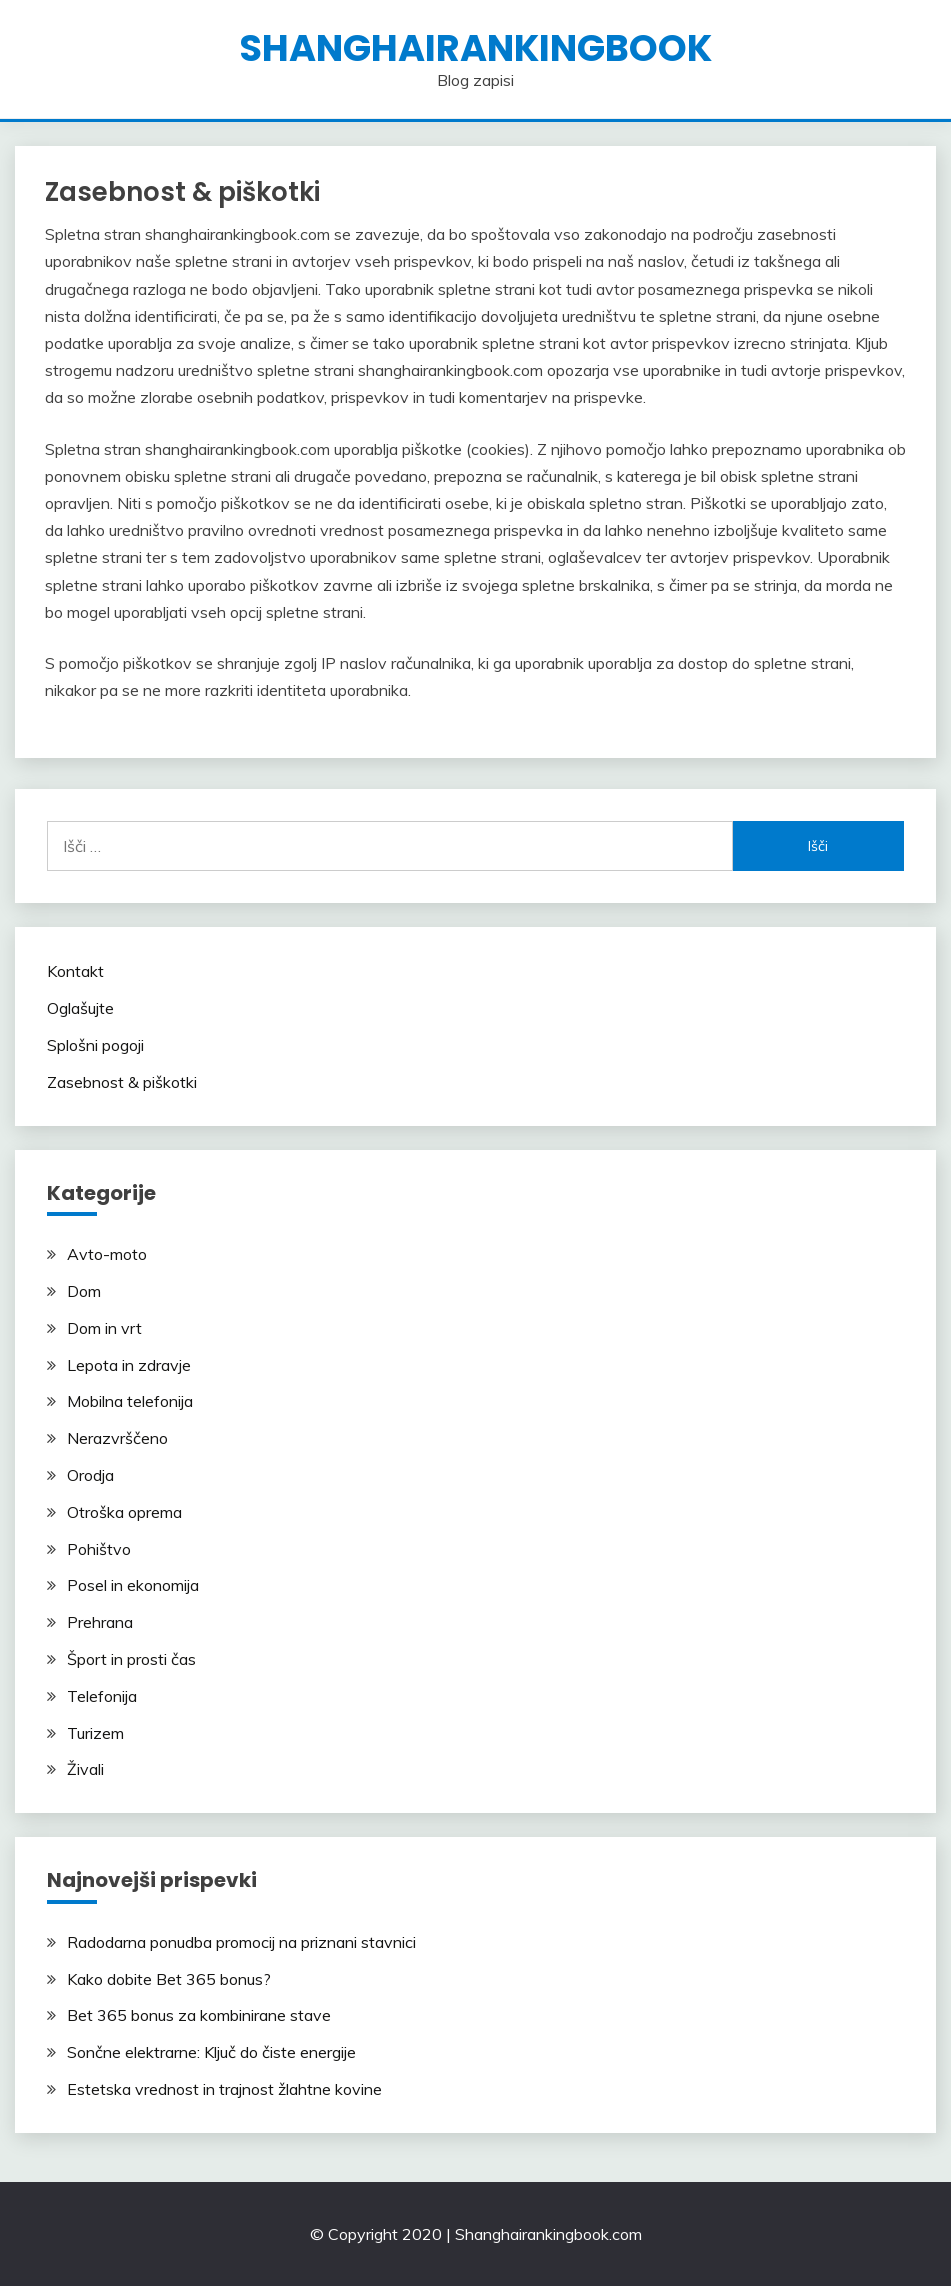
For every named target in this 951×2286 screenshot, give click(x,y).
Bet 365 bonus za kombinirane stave (199, 2015)
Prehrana (100, 1622)
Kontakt (75, 971)
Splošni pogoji (95, 1045)
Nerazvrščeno (117, 1438)
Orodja (90, 1475)
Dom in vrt (104, 1328)
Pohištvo (99, 1549)
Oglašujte (80, 1008)
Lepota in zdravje (129, 1365)
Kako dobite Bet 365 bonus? (169, 1979)
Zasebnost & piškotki (122, 1082)
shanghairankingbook (475, 48)
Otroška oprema (124, 1512)
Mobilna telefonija (130, 1401)
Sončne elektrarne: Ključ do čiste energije (211, 2052)
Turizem (95, 1733)
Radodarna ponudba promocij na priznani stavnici (241, 1942)
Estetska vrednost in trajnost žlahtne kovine (224, 2089)
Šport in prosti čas (131, 1659)
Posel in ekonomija (133, 1585)
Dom (84, 1291)
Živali (85, 1769)
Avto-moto (107, 1254)
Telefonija (102, 1696)
